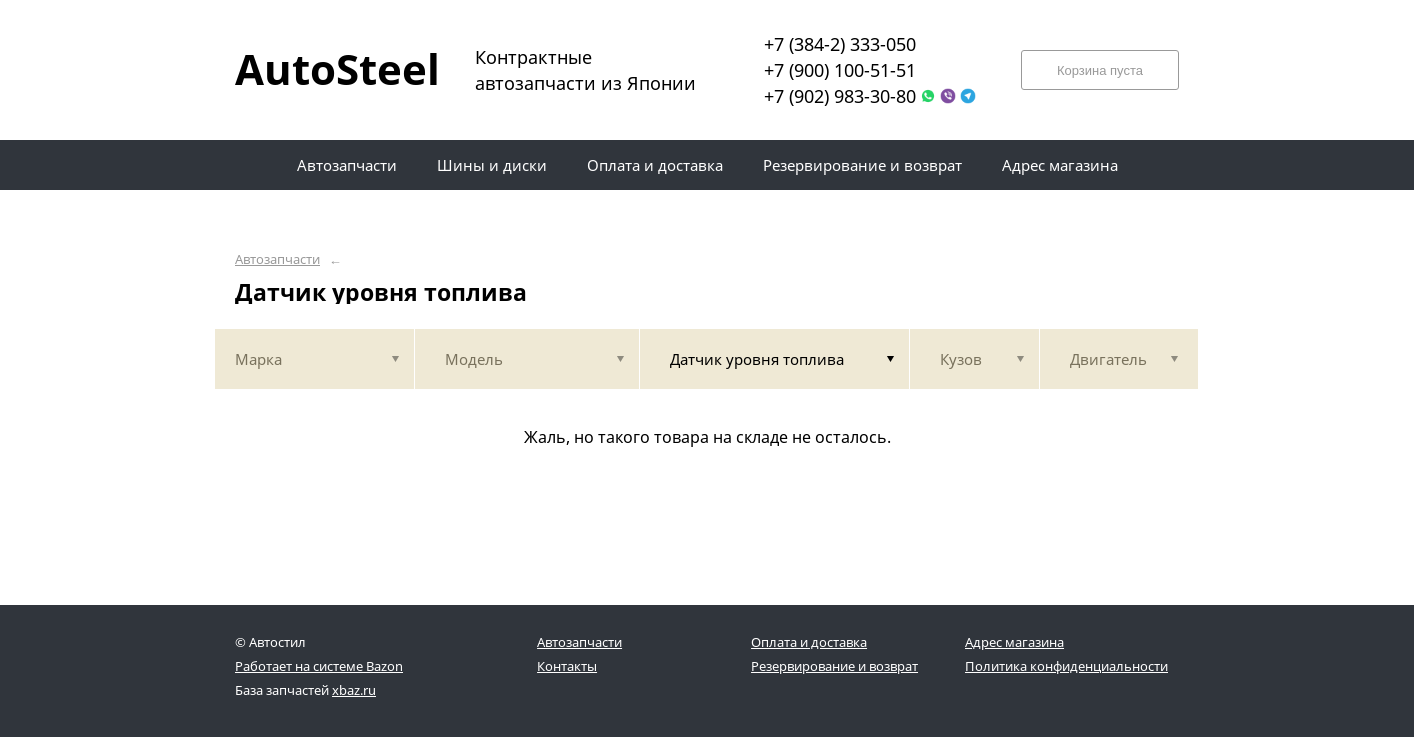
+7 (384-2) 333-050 (840, 44)
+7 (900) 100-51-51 (840, 70)
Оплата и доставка (809, 642)
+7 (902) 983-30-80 (840, 96)
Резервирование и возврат (834, 666)
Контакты (567, 666)
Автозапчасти (277, 259)
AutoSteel (325, 68)
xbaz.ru (354, 690)
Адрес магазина (1014, 642)
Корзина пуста (1100, 70)
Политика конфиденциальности (1066, 666)
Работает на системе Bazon (319, 666)
